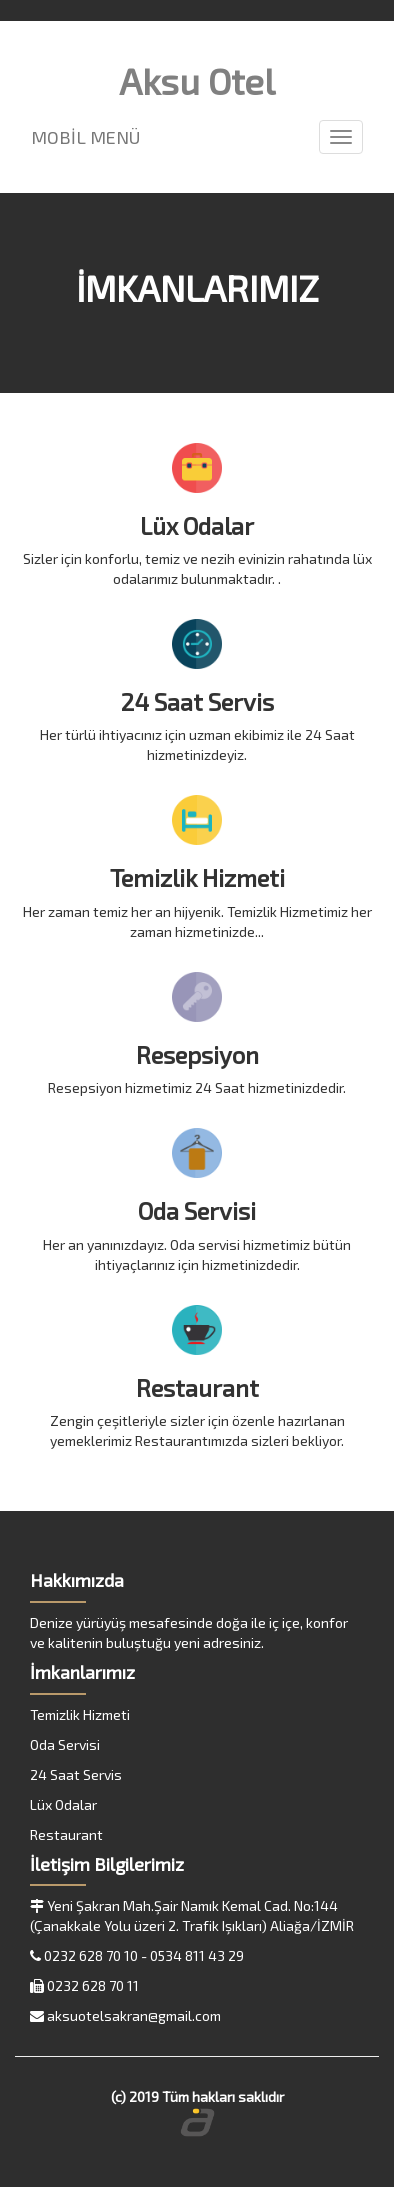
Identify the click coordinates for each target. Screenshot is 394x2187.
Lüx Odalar (63, 1804)
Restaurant (66, 1834)
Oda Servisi (65, 1744)
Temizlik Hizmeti (80, 1714)
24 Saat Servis (76, 1774)
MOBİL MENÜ (85, 137)
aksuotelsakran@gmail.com (134, 2015)
